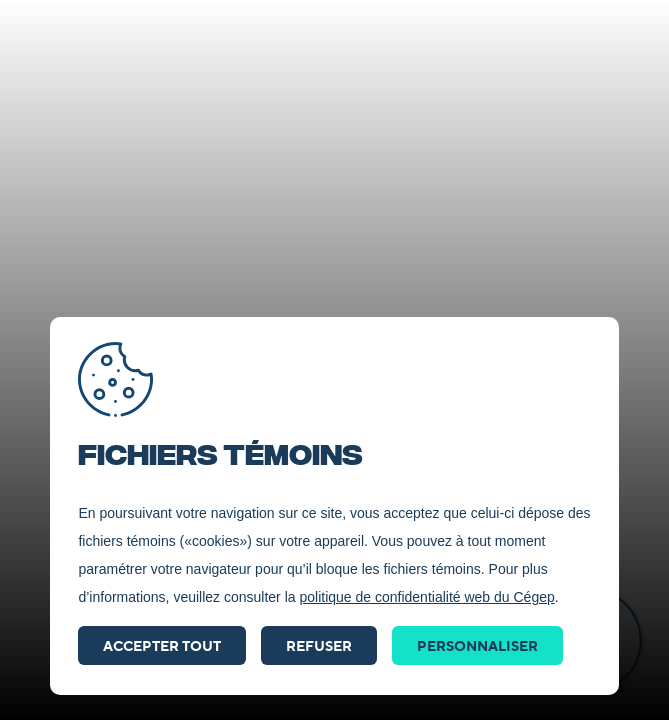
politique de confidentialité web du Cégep (426, 597)
